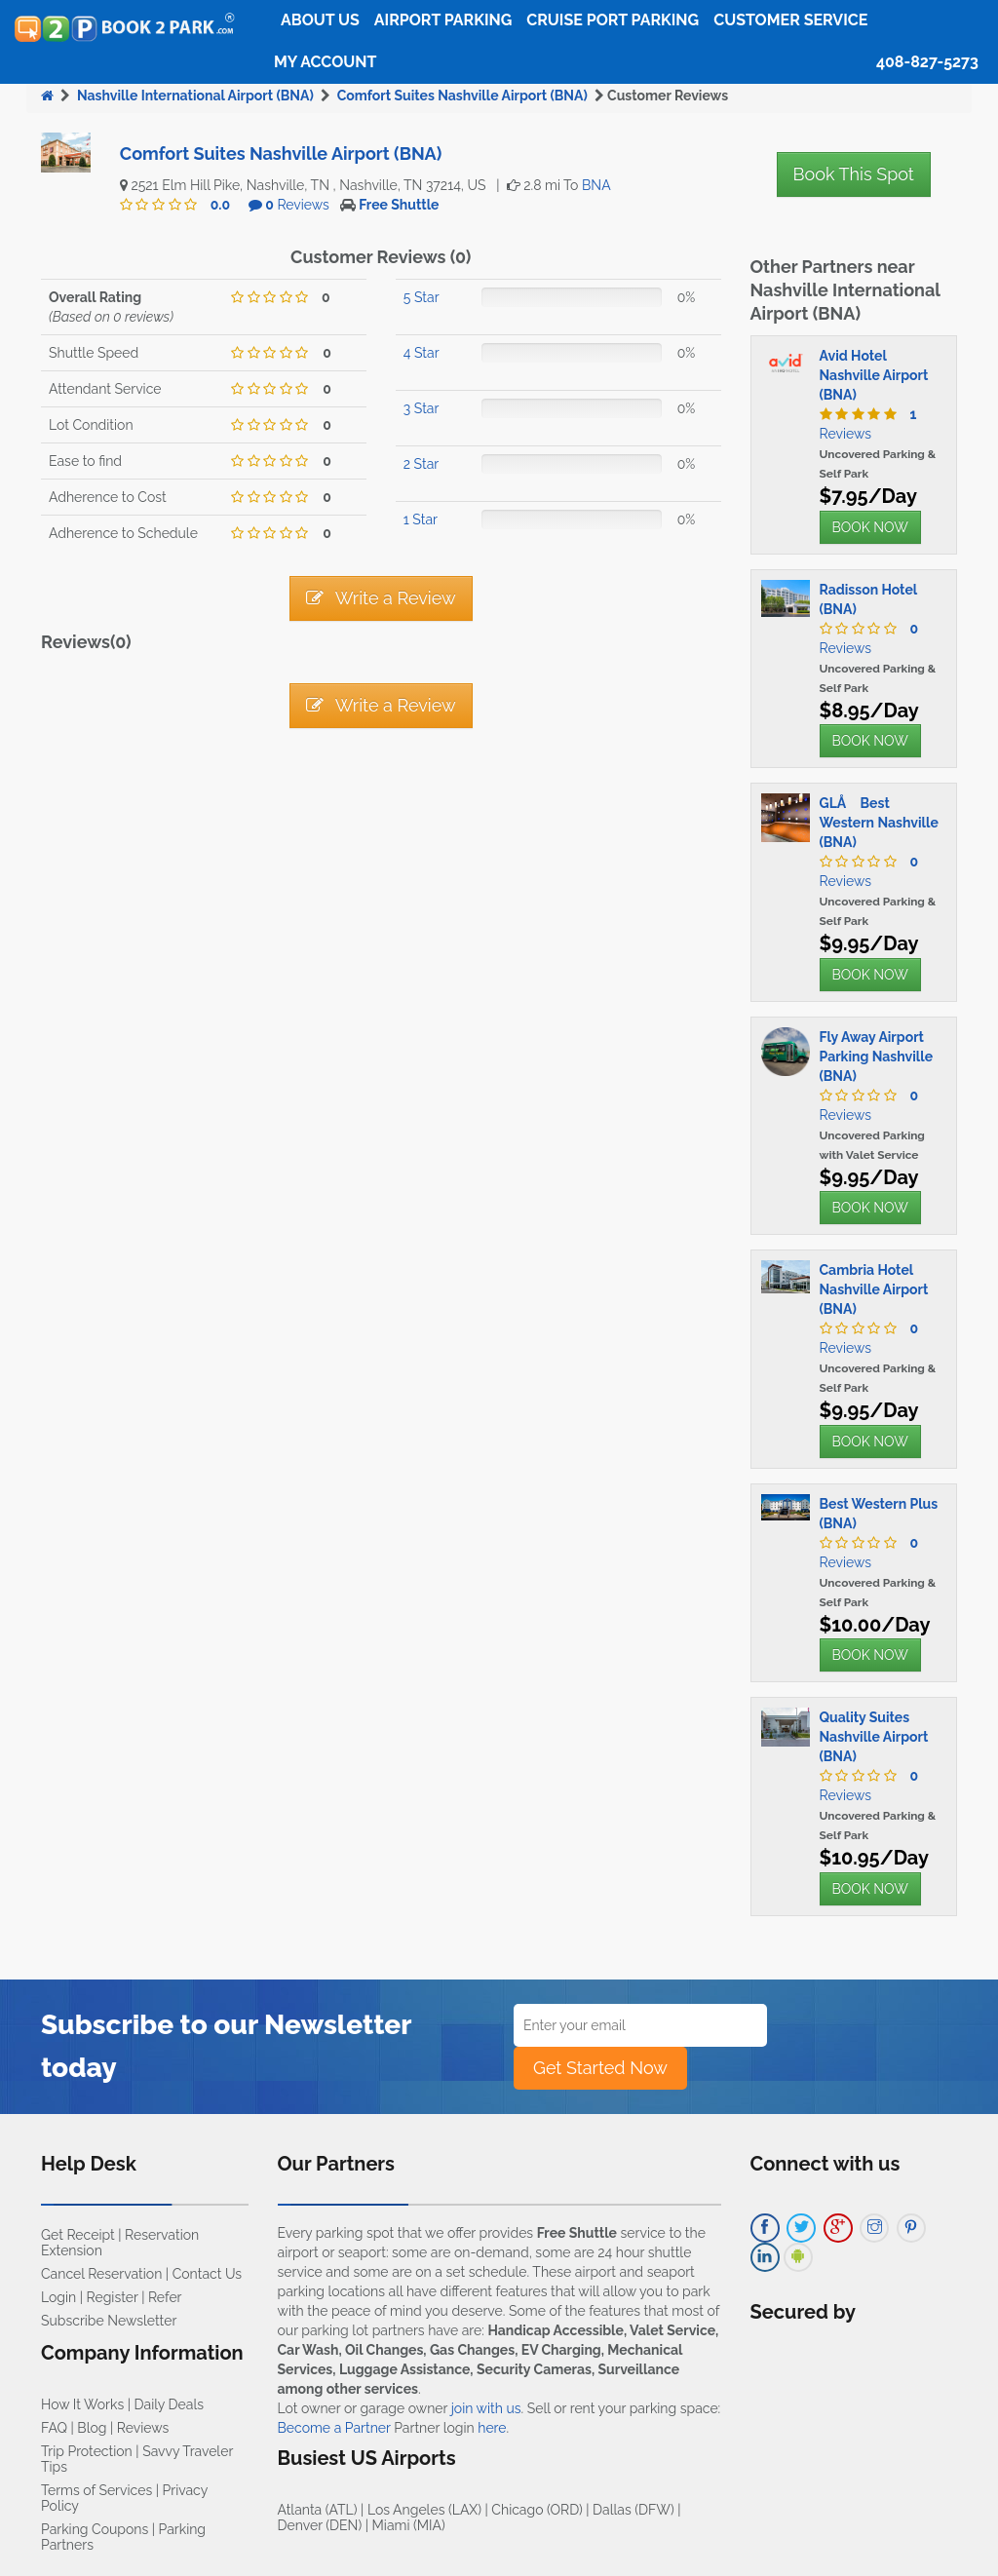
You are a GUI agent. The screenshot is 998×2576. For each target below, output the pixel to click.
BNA (596, 185)
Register (112, 2297)
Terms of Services (96, 2490)
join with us (486, 2408)
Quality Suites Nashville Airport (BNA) (874, 1737)
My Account (325, 62)
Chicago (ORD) (536, 2510)
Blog (91, 2428)
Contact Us (207, 2274)
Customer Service (790, 20)
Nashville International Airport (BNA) (195, 95)
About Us (320, 20)
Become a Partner (334, 2428)
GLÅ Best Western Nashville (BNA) (879, 822)
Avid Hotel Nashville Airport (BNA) (874, 375)
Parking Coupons (94, 2529)
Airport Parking (443, 20)
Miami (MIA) (408, 2525)
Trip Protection (87, 2451)
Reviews (297, 204)
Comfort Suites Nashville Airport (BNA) (462, 95)
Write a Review (381, 598)
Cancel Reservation (101, 2274)
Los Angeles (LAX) (424, 2510)
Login (58, 2297)
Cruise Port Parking (612, 20)
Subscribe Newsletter (108, 2320)
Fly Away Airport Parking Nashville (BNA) (877, 1056)
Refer (165, 2297)
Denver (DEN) (320, 2525)
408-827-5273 (927, 62)
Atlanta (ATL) (318, 2510)
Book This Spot (853, 174)
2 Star (421, 464)
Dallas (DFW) (633, 2510)
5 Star (421, 297)
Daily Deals (169, 2404)
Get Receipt (78, 2235)
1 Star (420, 519)
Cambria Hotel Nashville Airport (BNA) (874, 1289)
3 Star (421, 408)
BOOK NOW (870, 527)
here (492, 2428)
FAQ (54, 2428)
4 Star (421, 353)
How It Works (82, 2404)
